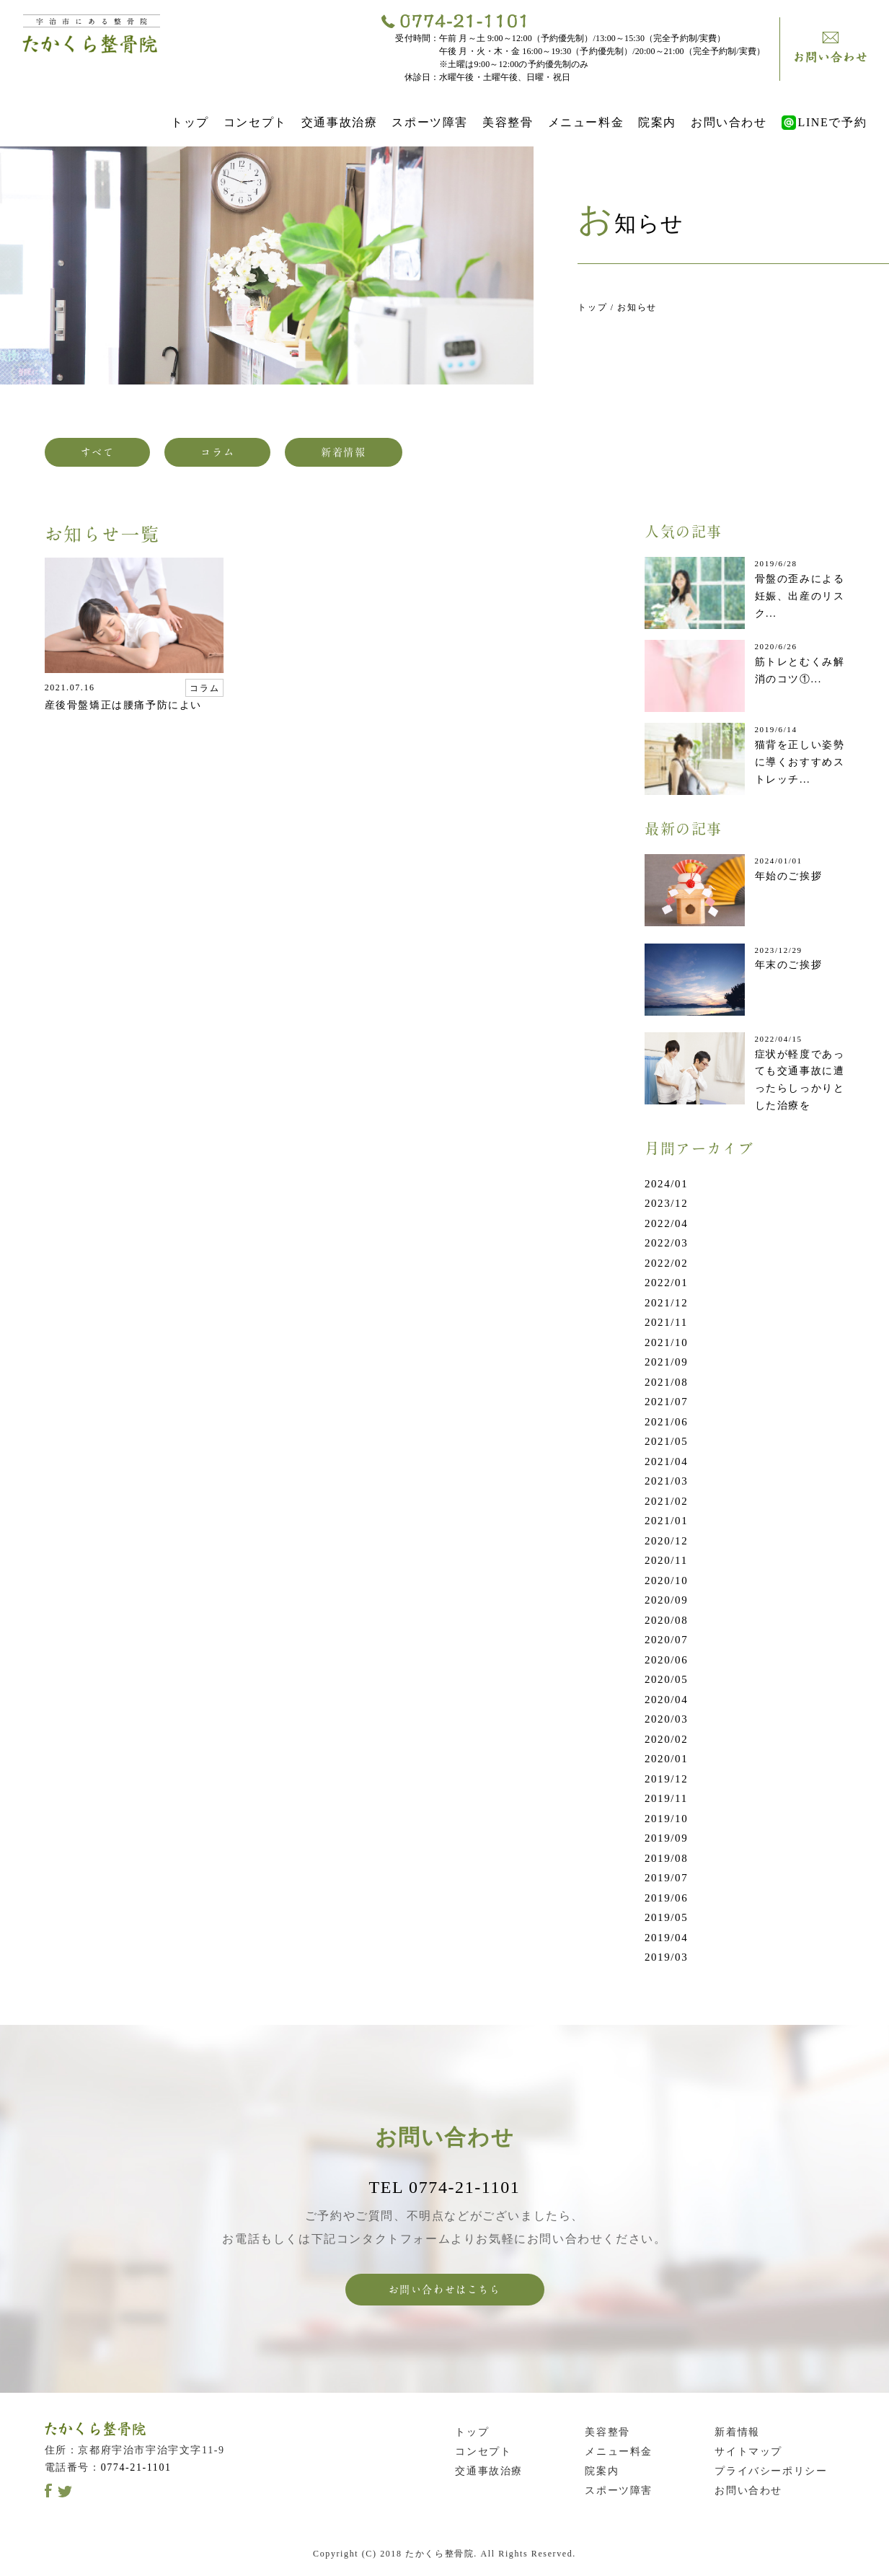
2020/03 (666, 1719)
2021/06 (666, 1422)
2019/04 (666, 1937)
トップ (190, 122)
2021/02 (666, 1501)
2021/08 (666, 1382)
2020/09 (666, 1600)
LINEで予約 (824, 122)
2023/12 (666, 1203)
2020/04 (666, 1699)
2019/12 (666, 1779)
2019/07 (666, 1877)
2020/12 (666, 1541)
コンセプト (255, 122)
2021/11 (666, 1322)
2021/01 (666, 1520)
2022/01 (666, 1282)
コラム (217, 452)
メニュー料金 (586, 122)
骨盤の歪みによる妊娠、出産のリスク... (800, 596)
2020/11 (666, 1560)
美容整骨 (507, 122)
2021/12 (666, 1303)
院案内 (657, 122)
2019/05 (666, 1917)
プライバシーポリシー (771, 2471)
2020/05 (666, 1679)
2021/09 (666, 1362)
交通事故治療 (339, 122)
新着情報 (343, 452)
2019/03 (666, 1957)
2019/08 (666, 1858)
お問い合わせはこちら (445, 2290)
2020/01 (666, 1758)
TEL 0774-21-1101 (445, 2187)
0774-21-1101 (136, 2467)
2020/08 (666, 1620)
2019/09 (666, 1838)
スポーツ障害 (430, 122)
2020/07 (666, 1639)
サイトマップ (748, 2451)
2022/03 (666, 1243)
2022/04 (666, 1223)
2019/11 (666, 1798)
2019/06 (666, 1898)
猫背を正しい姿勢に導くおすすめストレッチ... (800, 762)
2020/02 (666, 1739)
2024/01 (666, 1184)
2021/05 (666, 1441)
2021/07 (666, 1401)
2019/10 (666, 1818)
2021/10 (666, 1342)
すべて (98, 452)
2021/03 (666, 1481)
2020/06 (666, 1660)
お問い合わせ (729, 122)
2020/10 (666, 1580)
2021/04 (666, 1461)
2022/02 (666, 1263)
